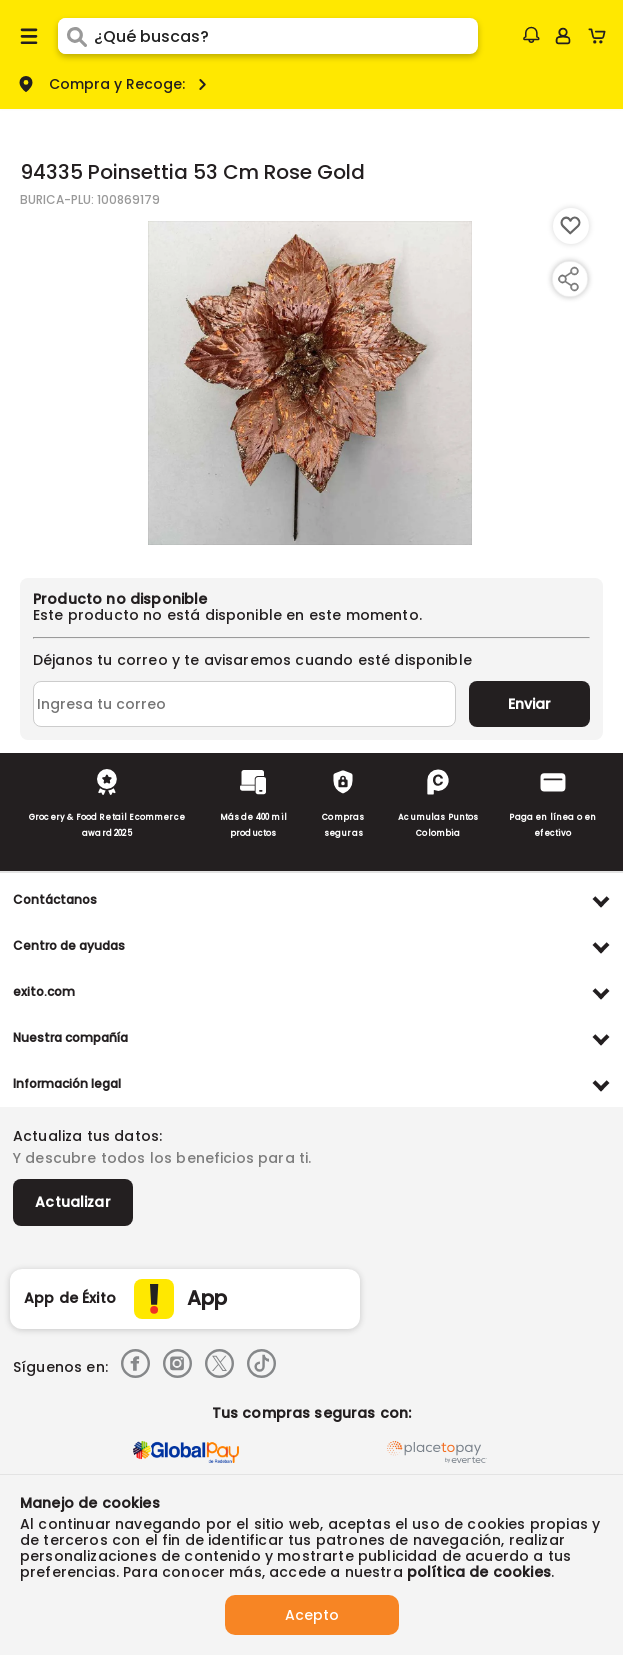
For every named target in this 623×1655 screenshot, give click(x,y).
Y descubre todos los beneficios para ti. (162, 1158)
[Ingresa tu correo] (244, 704)
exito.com (44, 991)
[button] (531, 35)
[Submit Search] (76, 36)
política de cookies (479, 1572)
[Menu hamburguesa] (29, 36)
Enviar (529, 704)
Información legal (67, 1083)
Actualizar (73, 1202)
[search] (286, 36)
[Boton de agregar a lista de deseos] (571, 226)
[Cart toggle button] (601, 36)
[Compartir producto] (568, 279)
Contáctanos (55, 899)
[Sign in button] (563, 36)
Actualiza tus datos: (87, 1136)
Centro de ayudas (69, 945)
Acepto (312, 1615)
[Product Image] (310, 383)
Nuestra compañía (70, 1037)
